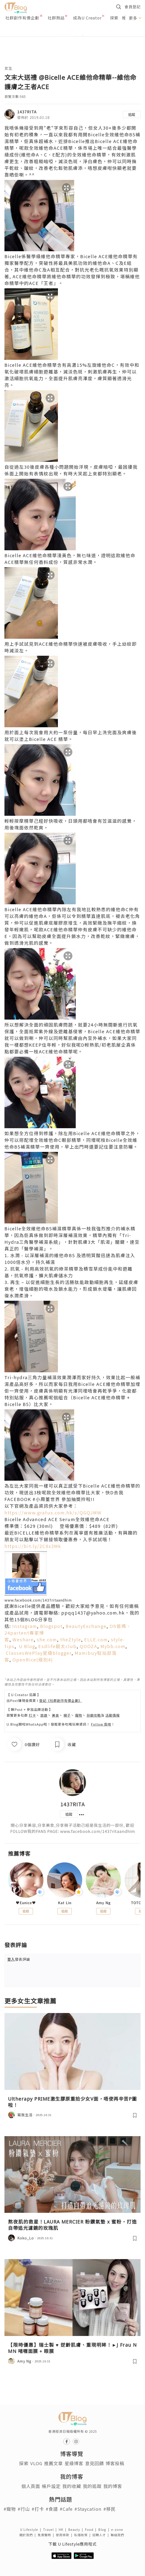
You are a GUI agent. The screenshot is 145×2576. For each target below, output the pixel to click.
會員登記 (133, 6)
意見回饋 (94, 2463)
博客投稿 (115, 2463)
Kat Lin (64, 1903)
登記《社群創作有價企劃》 (60, 1700)
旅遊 (43, 1715)
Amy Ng (103, 1903)
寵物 (78, 1715)
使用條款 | (65, 2535)
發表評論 (18, 1959)
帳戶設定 (51, 2486)
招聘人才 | (101, 2535)
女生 (8, 68)
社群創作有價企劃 (22, 18)
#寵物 (10, 2509)
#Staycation (88, 2509)
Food (91, 2529)
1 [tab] (62, 35)
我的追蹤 (92, 2486)
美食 (55, 1715)
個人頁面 (30, 2486)
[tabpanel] (72, 29)
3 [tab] (76, 35)
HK (63, 2529)
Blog (104, 2529)
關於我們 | (28, 2535)
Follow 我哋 (101, 1724)
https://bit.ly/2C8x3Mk (32, 1546)
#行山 (24, 2509)
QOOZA (88, 1646)
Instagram (24, 1626)
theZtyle (70, 1639)
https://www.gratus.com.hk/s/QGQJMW (53, 1512)
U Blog (27, 1646)
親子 (67, 1715)
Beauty (76, 2529)
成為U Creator (87, 18)
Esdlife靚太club (57, 1646)
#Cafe (66, 2509)
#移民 (109, 2509)
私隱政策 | (83, 2535)
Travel (51, 2529)
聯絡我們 (118, 2535)
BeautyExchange (86, 1626)
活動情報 (112, 1715)
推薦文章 (53, 2463)
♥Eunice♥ (26, 1903)
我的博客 (112, 2486)
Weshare (23, 1639)
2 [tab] (69, 35)
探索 (114, 18)
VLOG (36, 2463)
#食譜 (52, 2509)
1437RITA (27, 111)
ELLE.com (96, 1639)
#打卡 (38, 2509)
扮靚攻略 (94, 1715)
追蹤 (131, 114)
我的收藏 (71, 2486)
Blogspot (51, 1626)
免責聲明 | (47, 2535)
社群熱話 (56, 18)
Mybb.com (112, 1646)
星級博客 (74, 2463)
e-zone (118, 2529)
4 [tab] (82, 35)
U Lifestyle (31, 2529)
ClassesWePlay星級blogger (38, 1653)
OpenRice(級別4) (32, 1659)
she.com (47, 1639)
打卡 (32, 1715)
